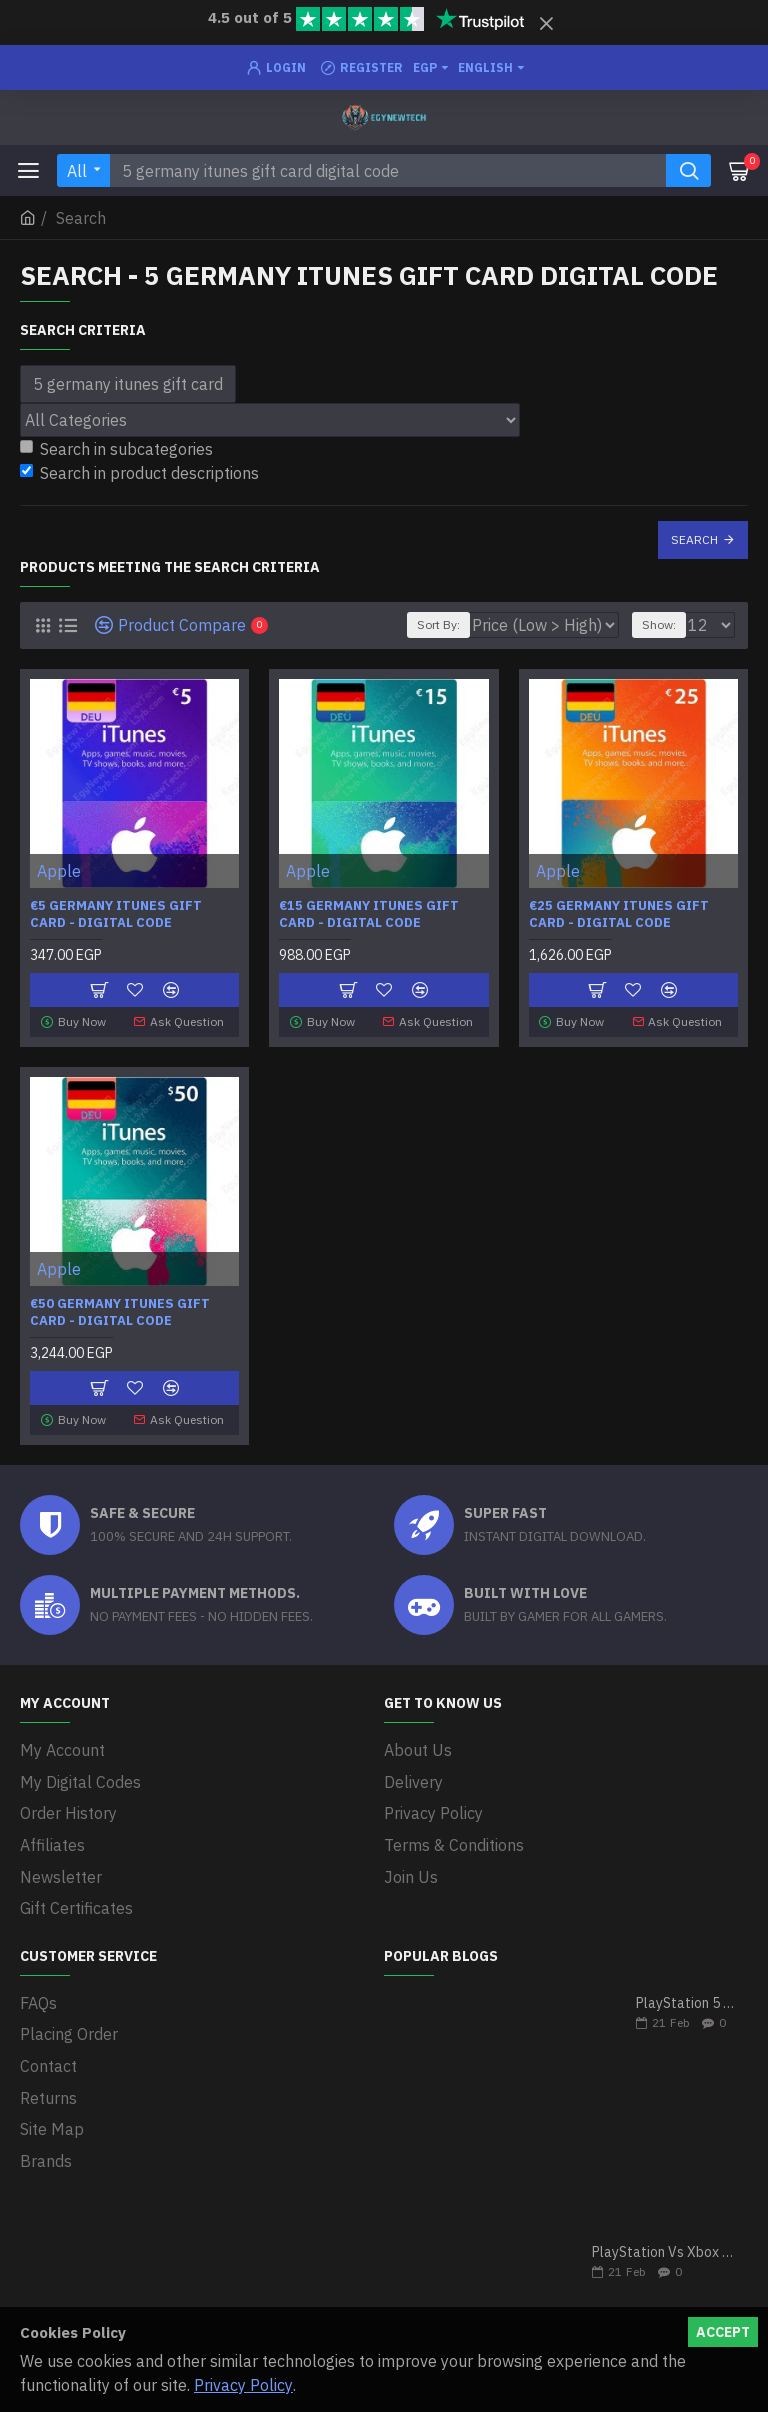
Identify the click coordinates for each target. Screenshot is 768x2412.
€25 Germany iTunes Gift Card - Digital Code (619, 914)
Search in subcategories (116, 449)
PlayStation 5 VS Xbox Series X (685, 1983)
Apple (59, 871)
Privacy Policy (243, 2385)
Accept (723, 2332)
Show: (659, 624)
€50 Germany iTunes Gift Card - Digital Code (120, 1310)
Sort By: (438, 624)
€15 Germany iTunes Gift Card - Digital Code (369, 914)
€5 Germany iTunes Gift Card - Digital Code (116, 914)
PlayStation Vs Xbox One (663, 2232)
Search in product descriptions (139, 473)
